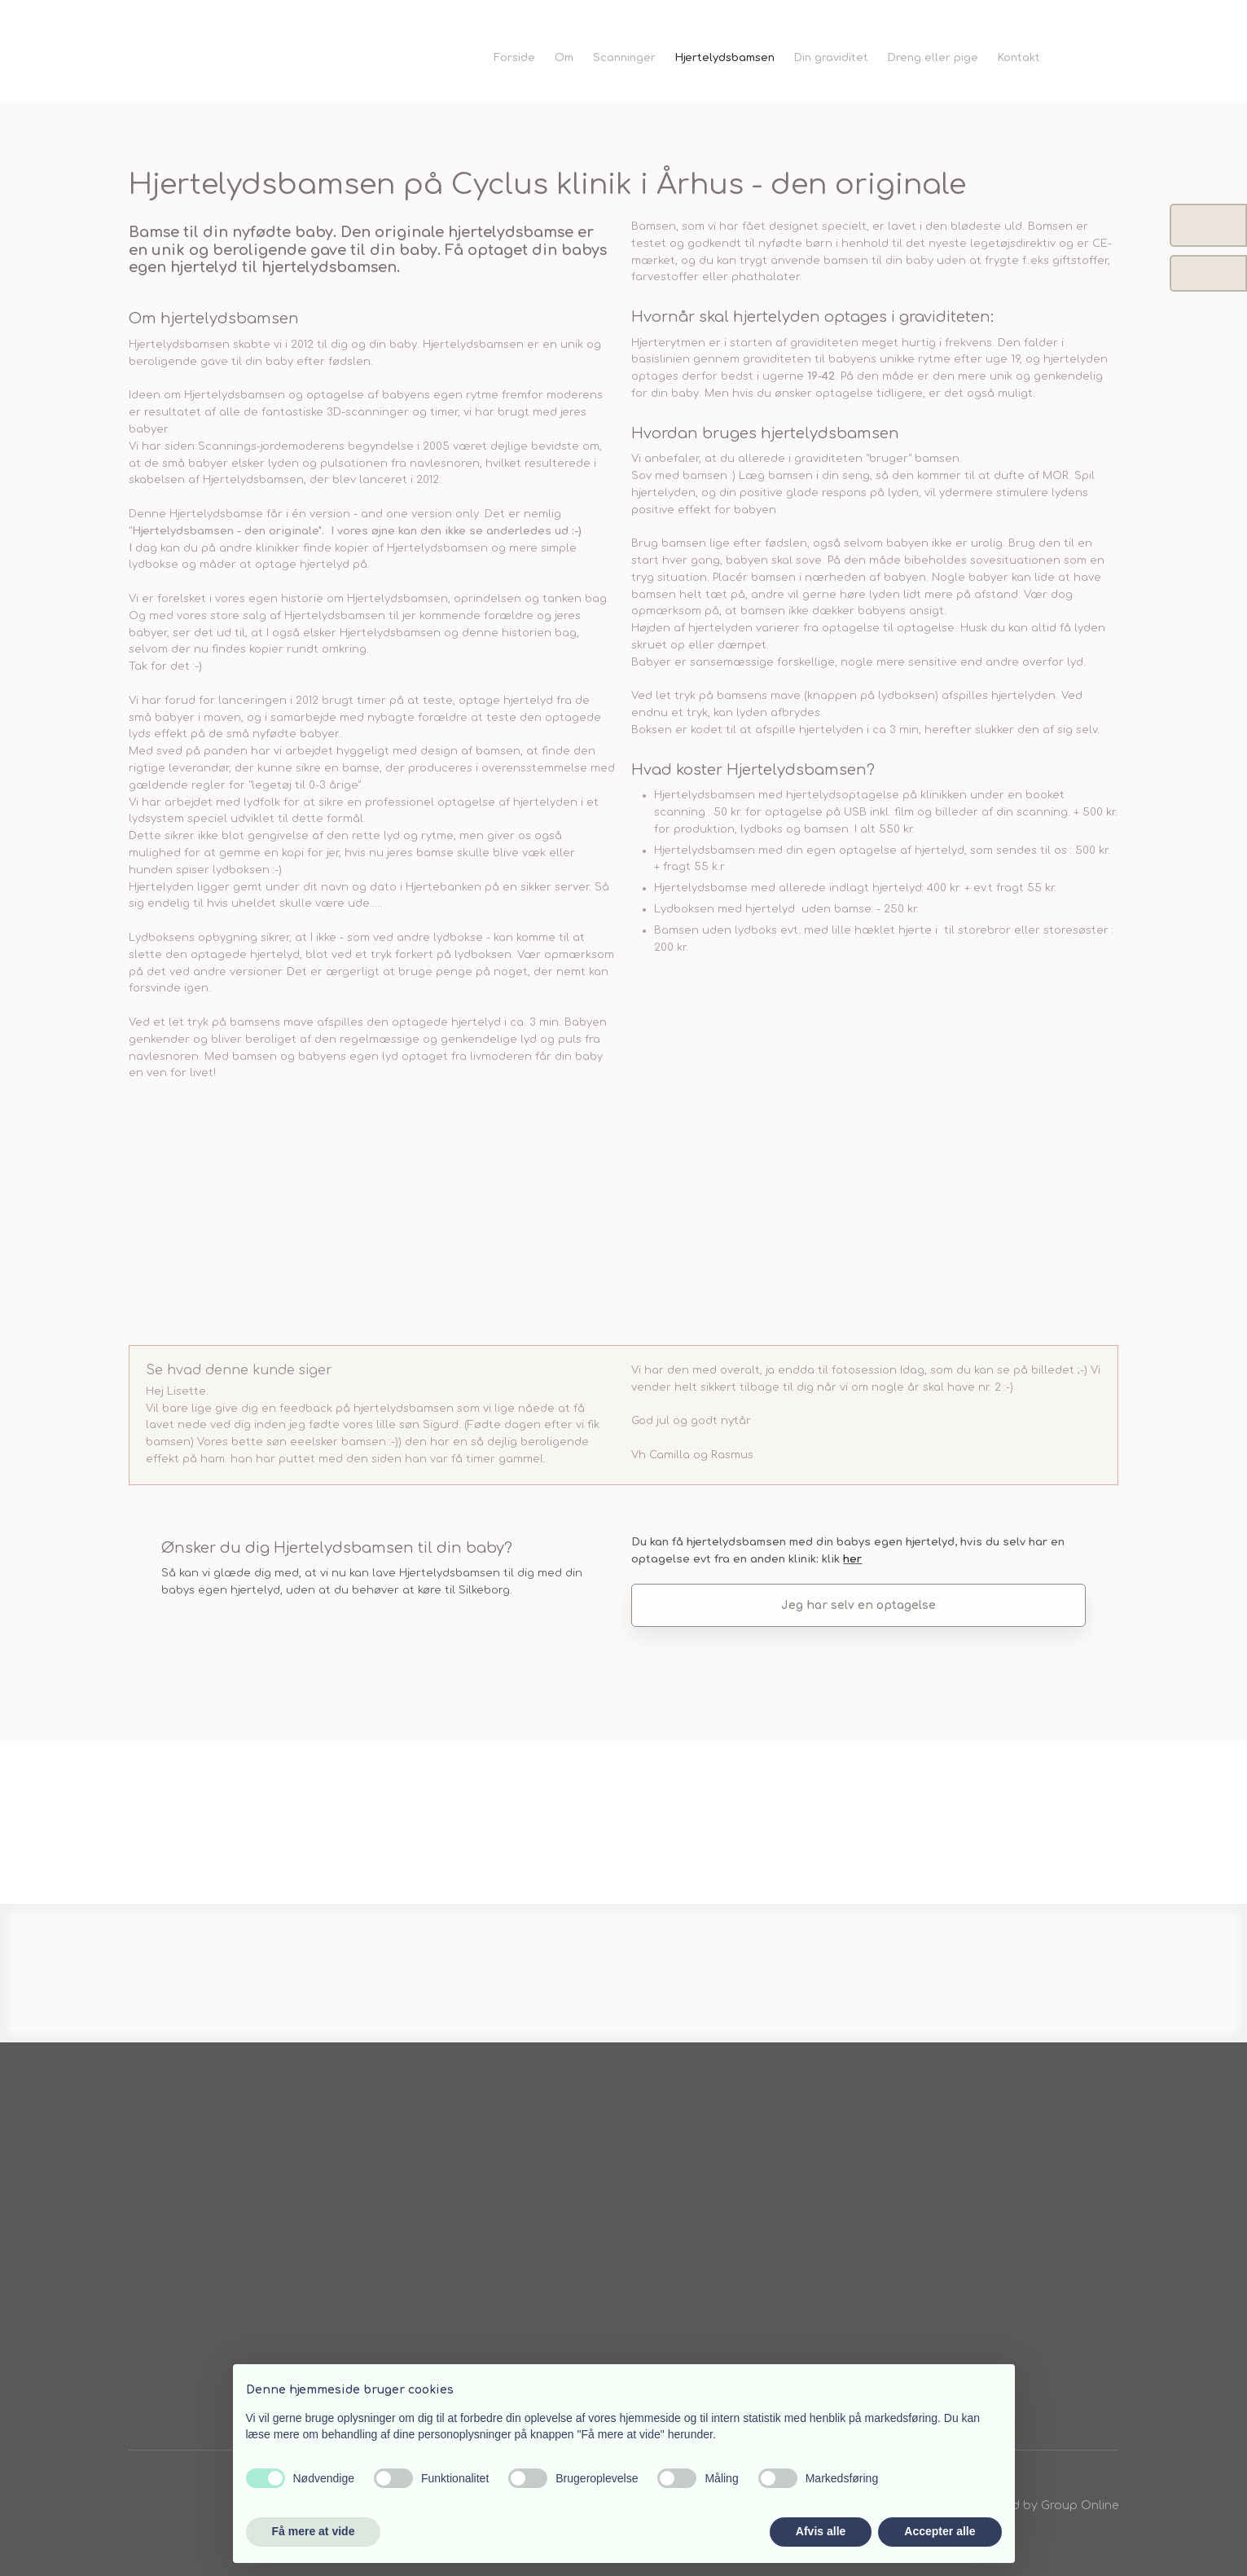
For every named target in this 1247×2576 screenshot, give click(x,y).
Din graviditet (831, 58)
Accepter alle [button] (939, 2531)
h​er (852, 1559)
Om (564, 58)
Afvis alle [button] (820, 2531)
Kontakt (1019, 58)
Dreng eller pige (933, 58)
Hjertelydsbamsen (725, 58)
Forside (514, 58)
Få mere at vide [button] (313, 2531)
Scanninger (624, 58)
